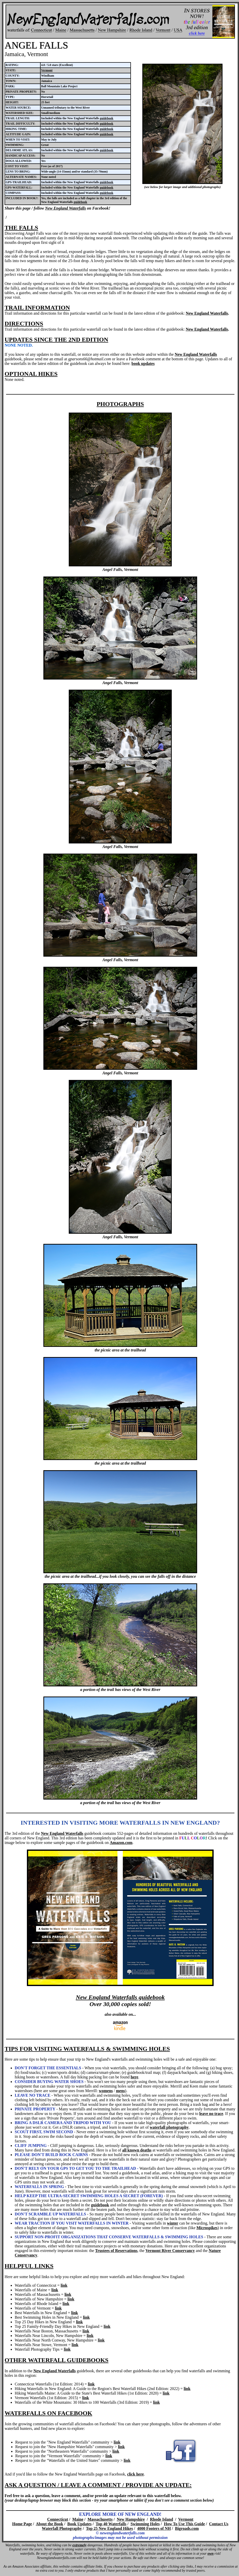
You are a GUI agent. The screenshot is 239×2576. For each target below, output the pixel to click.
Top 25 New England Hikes (109, 2528)
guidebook (106, 118)
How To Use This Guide (184, 2524)
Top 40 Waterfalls (111, 2524)
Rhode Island (161, 2519)
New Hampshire (131, 2519)
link (64, 2285)
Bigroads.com (187, 2528)
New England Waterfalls (65, 208)
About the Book (49, 2524)
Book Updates (79, 2524)
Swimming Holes (145, 2524)
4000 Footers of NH (154, 2528)
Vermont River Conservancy (170, 2250)
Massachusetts (100, 2519)
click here (135, 2474)
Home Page (22, 2524)
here (134, 2077)
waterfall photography (169, 2127)
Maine (77, 2519)
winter (172, 2223)
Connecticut (57, 2519)
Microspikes (206, 2228)
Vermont (47, 70)
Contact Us (218, 2524)
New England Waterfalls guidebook (120, 1997)
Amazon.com (121, 1842)
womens (106, 2091)
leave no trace (211, 2113)
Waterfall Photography (62, 2528)
